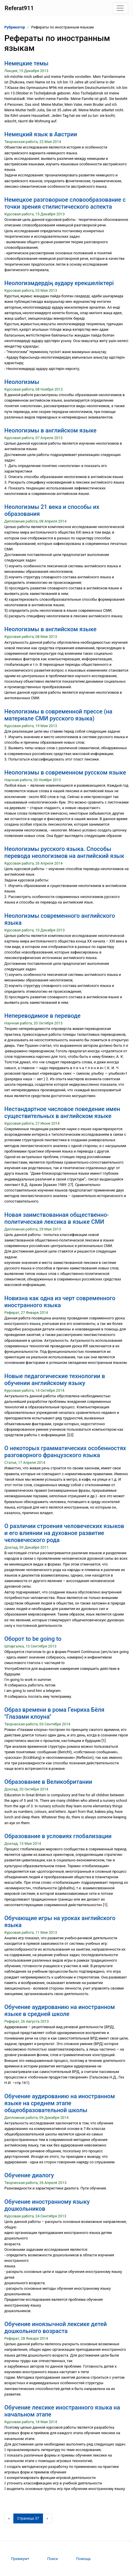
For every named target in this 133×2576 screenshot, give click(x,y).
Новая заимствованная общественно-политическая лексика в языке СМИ (56, 1218)
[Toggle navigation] (120, 8)
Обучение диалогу (29, 2175)
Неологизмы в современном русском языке (65, 772)
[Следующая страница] (47, 2518)
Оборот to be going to (32, 1638)
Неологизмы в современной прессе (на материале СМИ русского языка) (58, 715)
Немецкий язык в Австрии (40, 134)
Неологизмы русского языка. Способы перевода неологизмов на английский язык (64, 852)
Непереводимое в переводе (42, 1015)
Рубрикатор (14, 27)
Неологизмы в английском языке (50, 430)
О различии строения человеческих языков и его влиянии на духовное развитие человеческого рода (64, 1533)
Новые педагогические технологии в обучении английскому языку (54, 1380)
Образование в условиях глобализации (58, 1836)
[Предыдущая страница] (9, 2518)
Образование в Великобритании (48, 1781)
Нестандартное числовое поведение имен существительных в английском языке (62, 1112)
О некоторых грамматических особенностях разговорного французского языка (65, 1452)
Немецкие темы (26, 63)
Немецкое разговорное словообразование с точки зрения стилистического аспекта (65, 203)
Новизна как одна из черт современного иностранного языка (59, 1302)
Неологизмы (21, 381)
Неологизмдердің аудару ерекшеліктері (59, 283)
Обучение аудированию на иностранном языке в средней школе (59, 2010)
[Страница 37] (28, 2518)
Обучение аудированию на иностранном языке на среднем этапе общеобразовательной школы (59, 2103)
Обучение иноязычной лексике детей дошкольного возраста (55, 2327)
